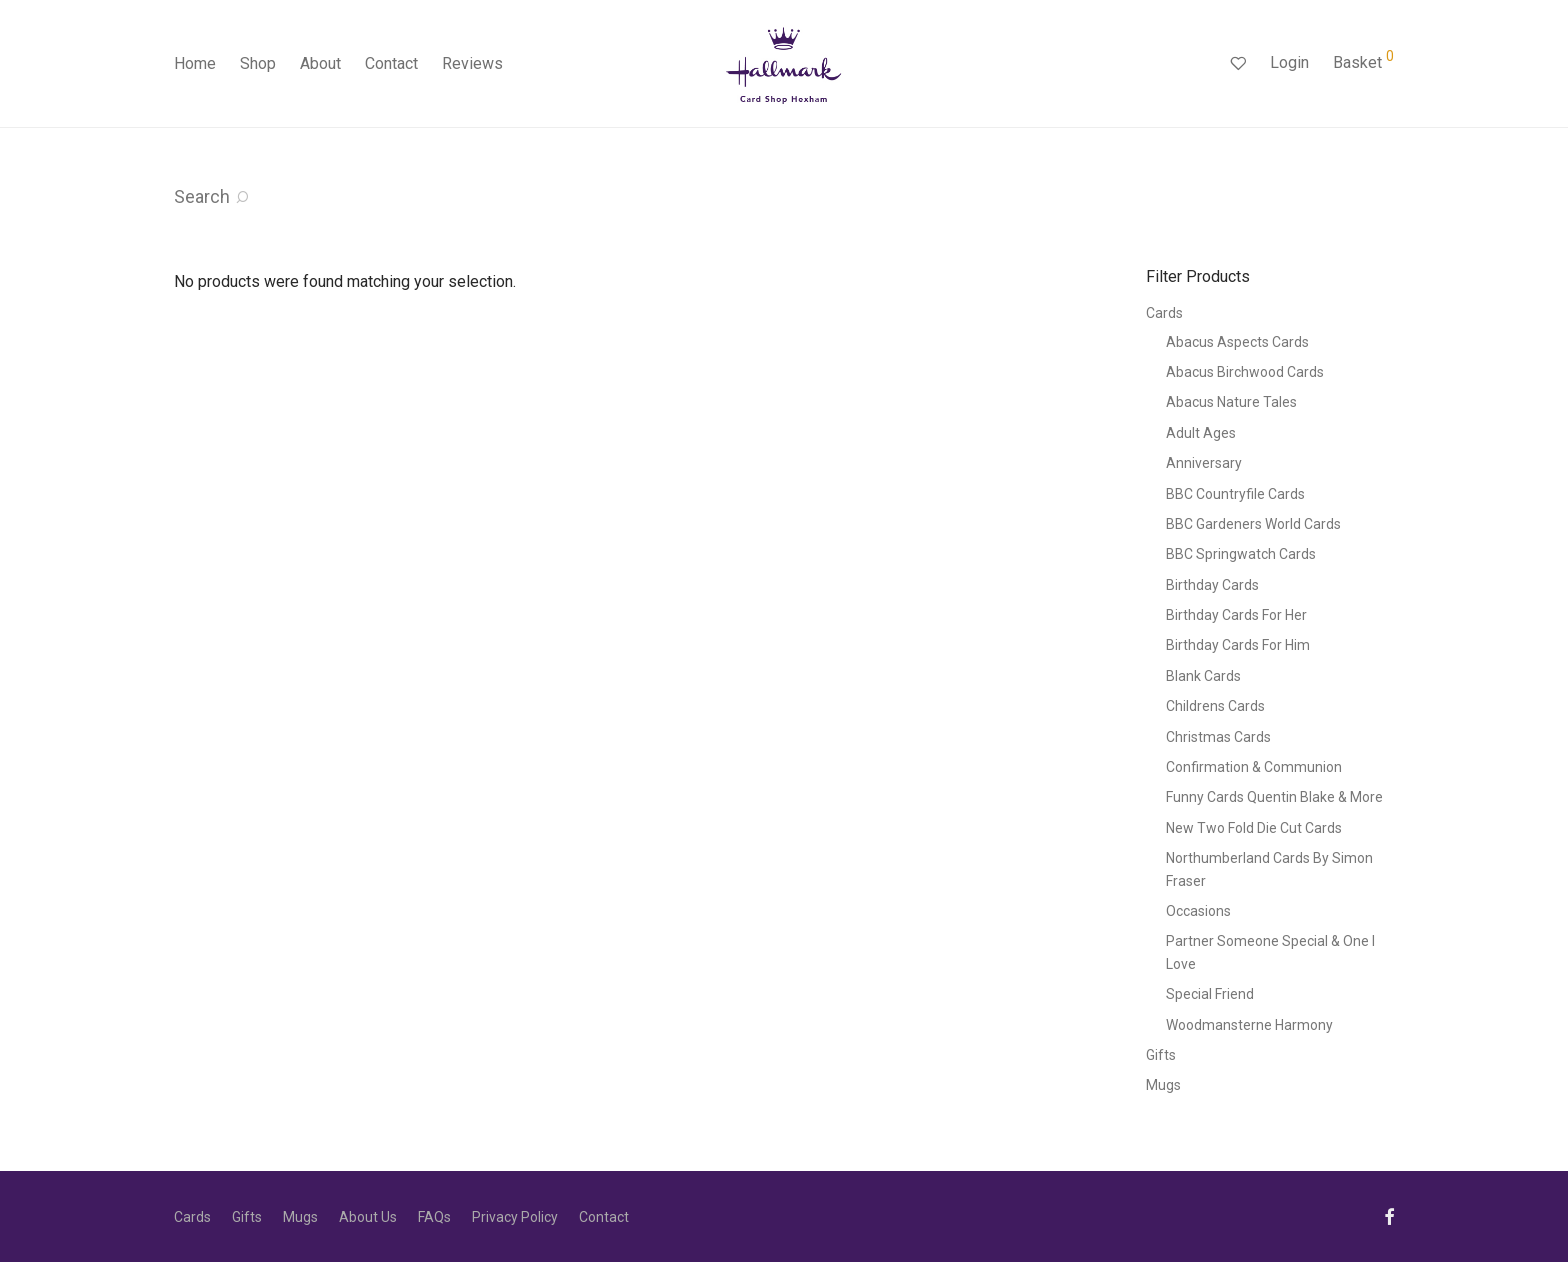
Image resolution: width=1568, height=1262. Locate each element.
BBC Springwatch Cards (1241, 554)
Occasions (1198, 911)
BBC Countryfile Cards (1235, 494)
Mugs (1163, 1085)
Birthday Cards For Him (1238, 645)
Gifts (1161, 1055)
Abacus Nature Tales (1231, 402)
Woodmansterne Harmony (1249, 1025)
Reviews (472, 63)
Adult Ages (1201, 433)
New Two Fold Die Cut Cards (1254, 828)
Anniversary (1204, 463)
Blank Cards (1203, 676)
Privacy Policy (515, 1217)
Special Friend (1210, 994)
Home (195, 63)
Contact (391, 63)
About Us (368, 1217)
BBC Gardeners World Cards (1253, 524)
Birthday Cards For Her (1236, 615)
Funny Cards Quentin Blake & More (1274, 797)
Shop (258, 63)
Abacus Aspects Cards (1237, 342)
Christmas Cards (1218, 737)
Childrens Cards (1215, 706)
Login (1289, 62)
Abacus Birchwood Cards (1245, 372)
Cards (1164, 313)
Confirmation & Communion (1254, 767)
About (320, 63)
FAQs (434, 1217)
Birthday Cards (1212, 585)
